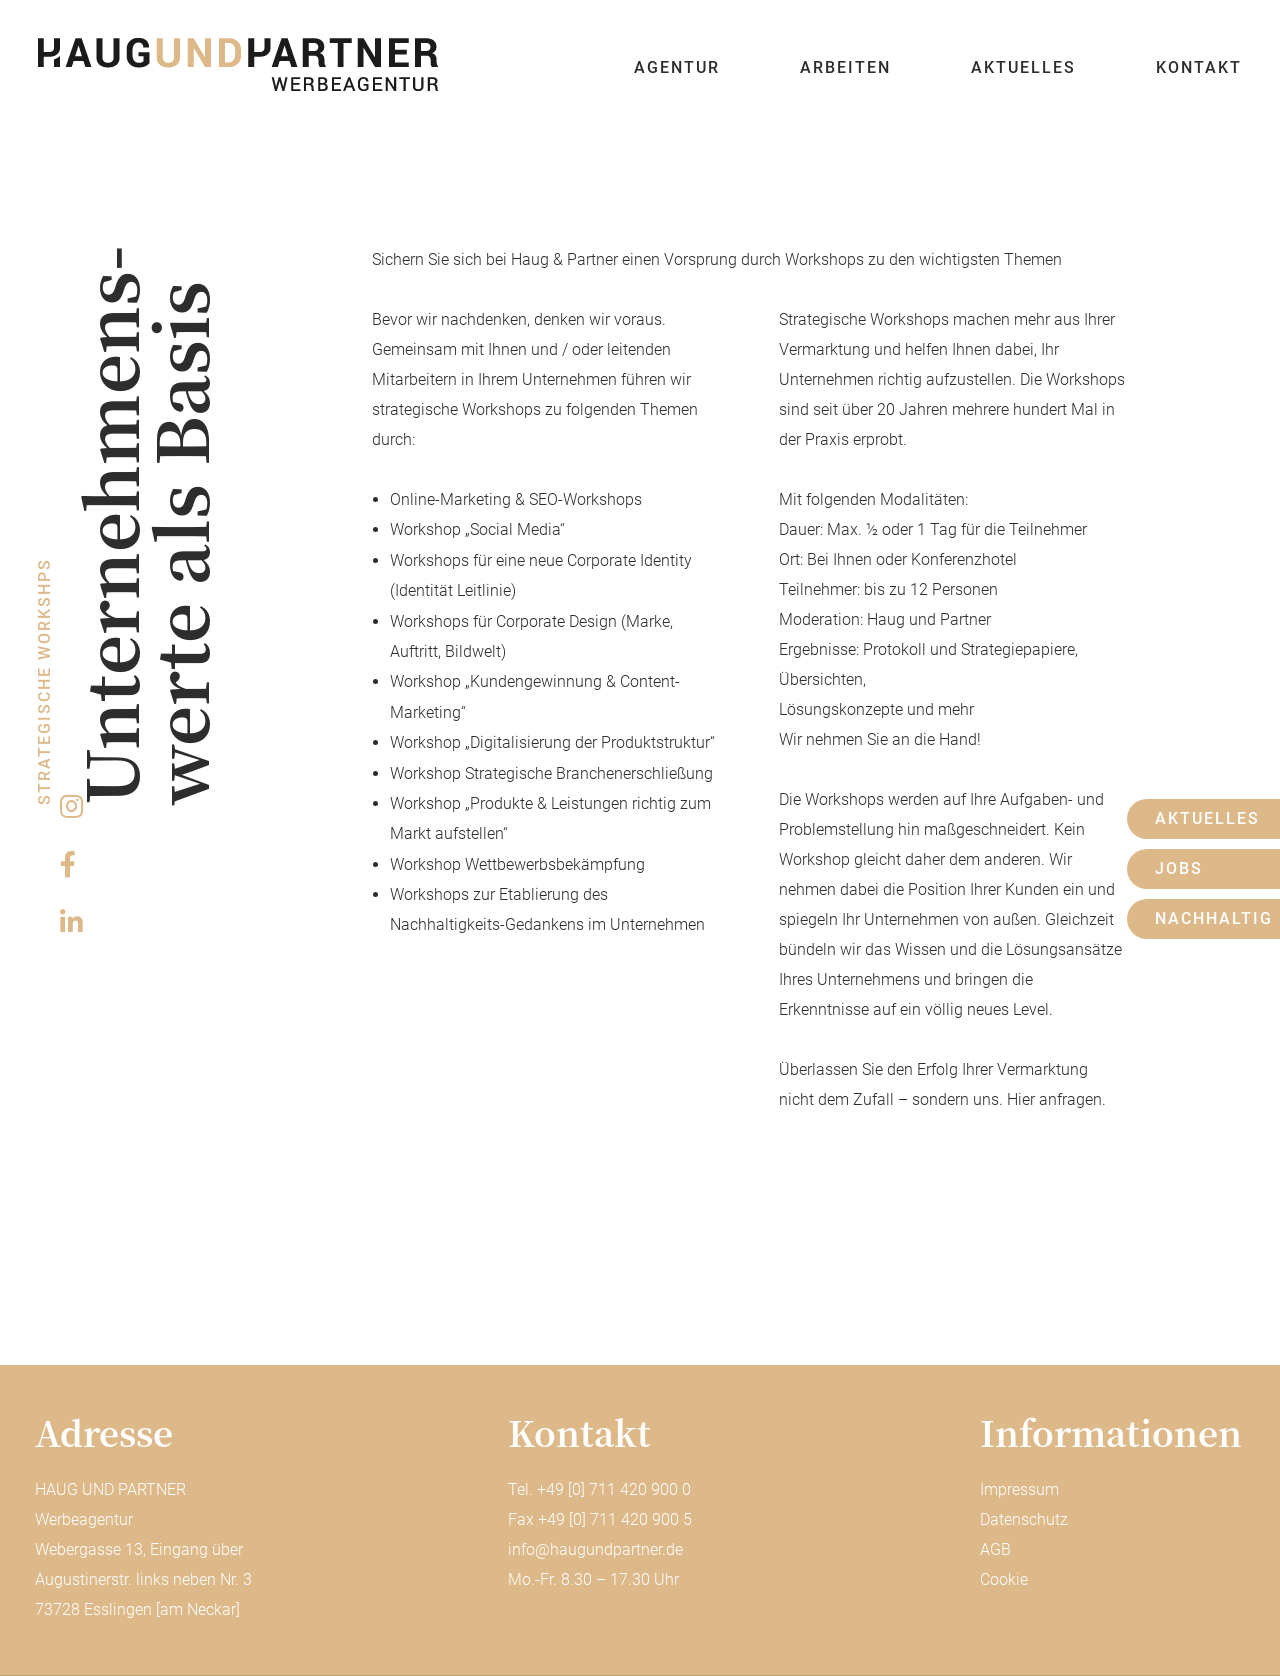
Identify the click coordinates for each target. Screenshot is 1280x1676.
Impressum (1019, 1489)
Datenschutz (1024, 1519)
